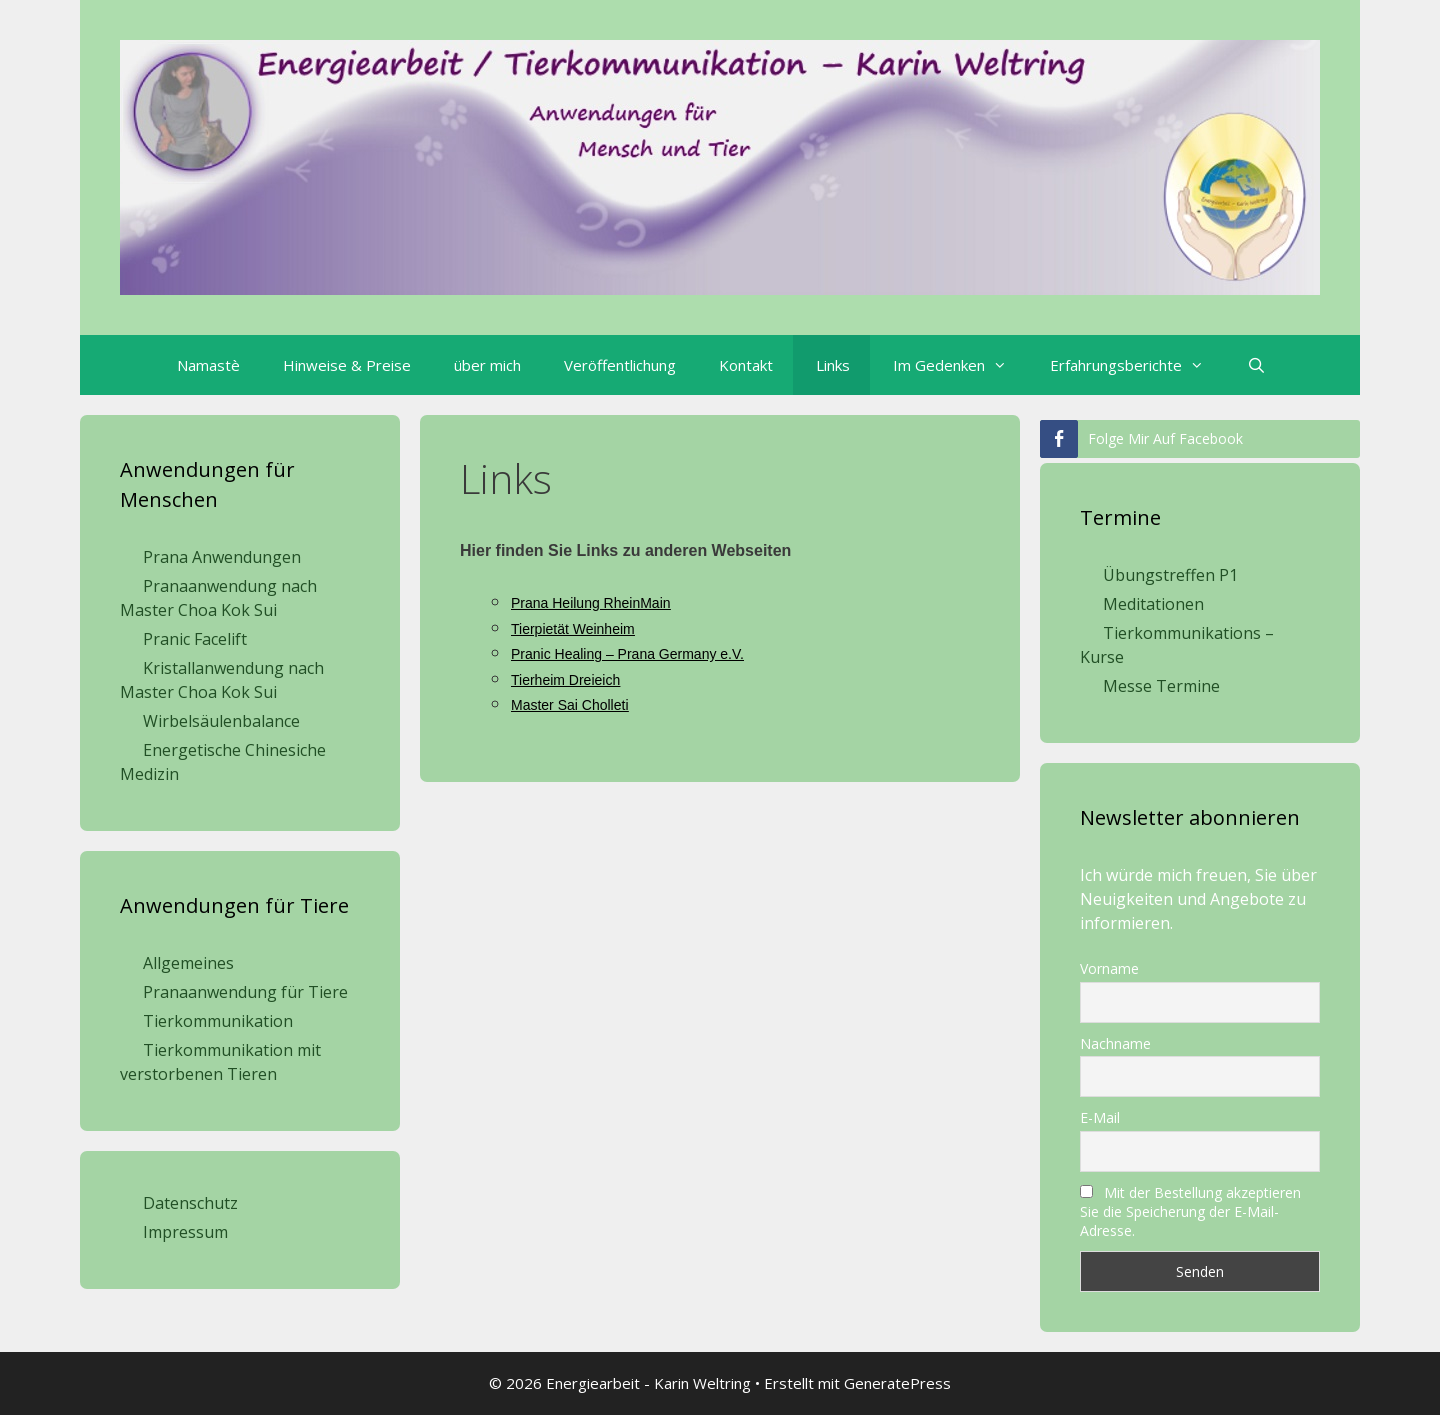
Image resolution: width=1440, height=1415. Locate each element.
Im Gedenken (960, 365)
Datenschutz (190, 1203)
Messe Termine (1161, 686)
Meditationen (1153, 604)
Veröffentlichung (620, 365)
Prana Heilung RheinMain (591, 603)
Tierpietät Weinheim (573, 629)
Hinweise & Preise (347, 365)
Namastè (208, 365)
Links (833, 365)
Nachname (1115, 1043)
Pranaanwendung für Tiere (245, 992)
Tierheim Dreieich (565, 680)
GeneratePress (897, 1383)
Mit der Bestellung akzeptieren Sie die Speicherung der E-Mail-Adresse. (1190, 1211)
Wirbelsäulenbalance (221, 721)
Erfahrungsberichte (1137, 365)
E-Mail (1100, 1117)
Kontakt (746, 365)
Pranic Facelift (195, 639)
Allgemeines (188, 963)
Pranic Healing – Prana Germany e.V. (627, 654)
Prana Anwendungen (222, 557)
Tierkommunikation (218, 1021)
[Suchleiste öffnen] (1255, 365)
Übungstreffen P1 (1170, 575)
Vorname (1109, 968)
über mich (487, 365)
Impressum (185, 1232)
